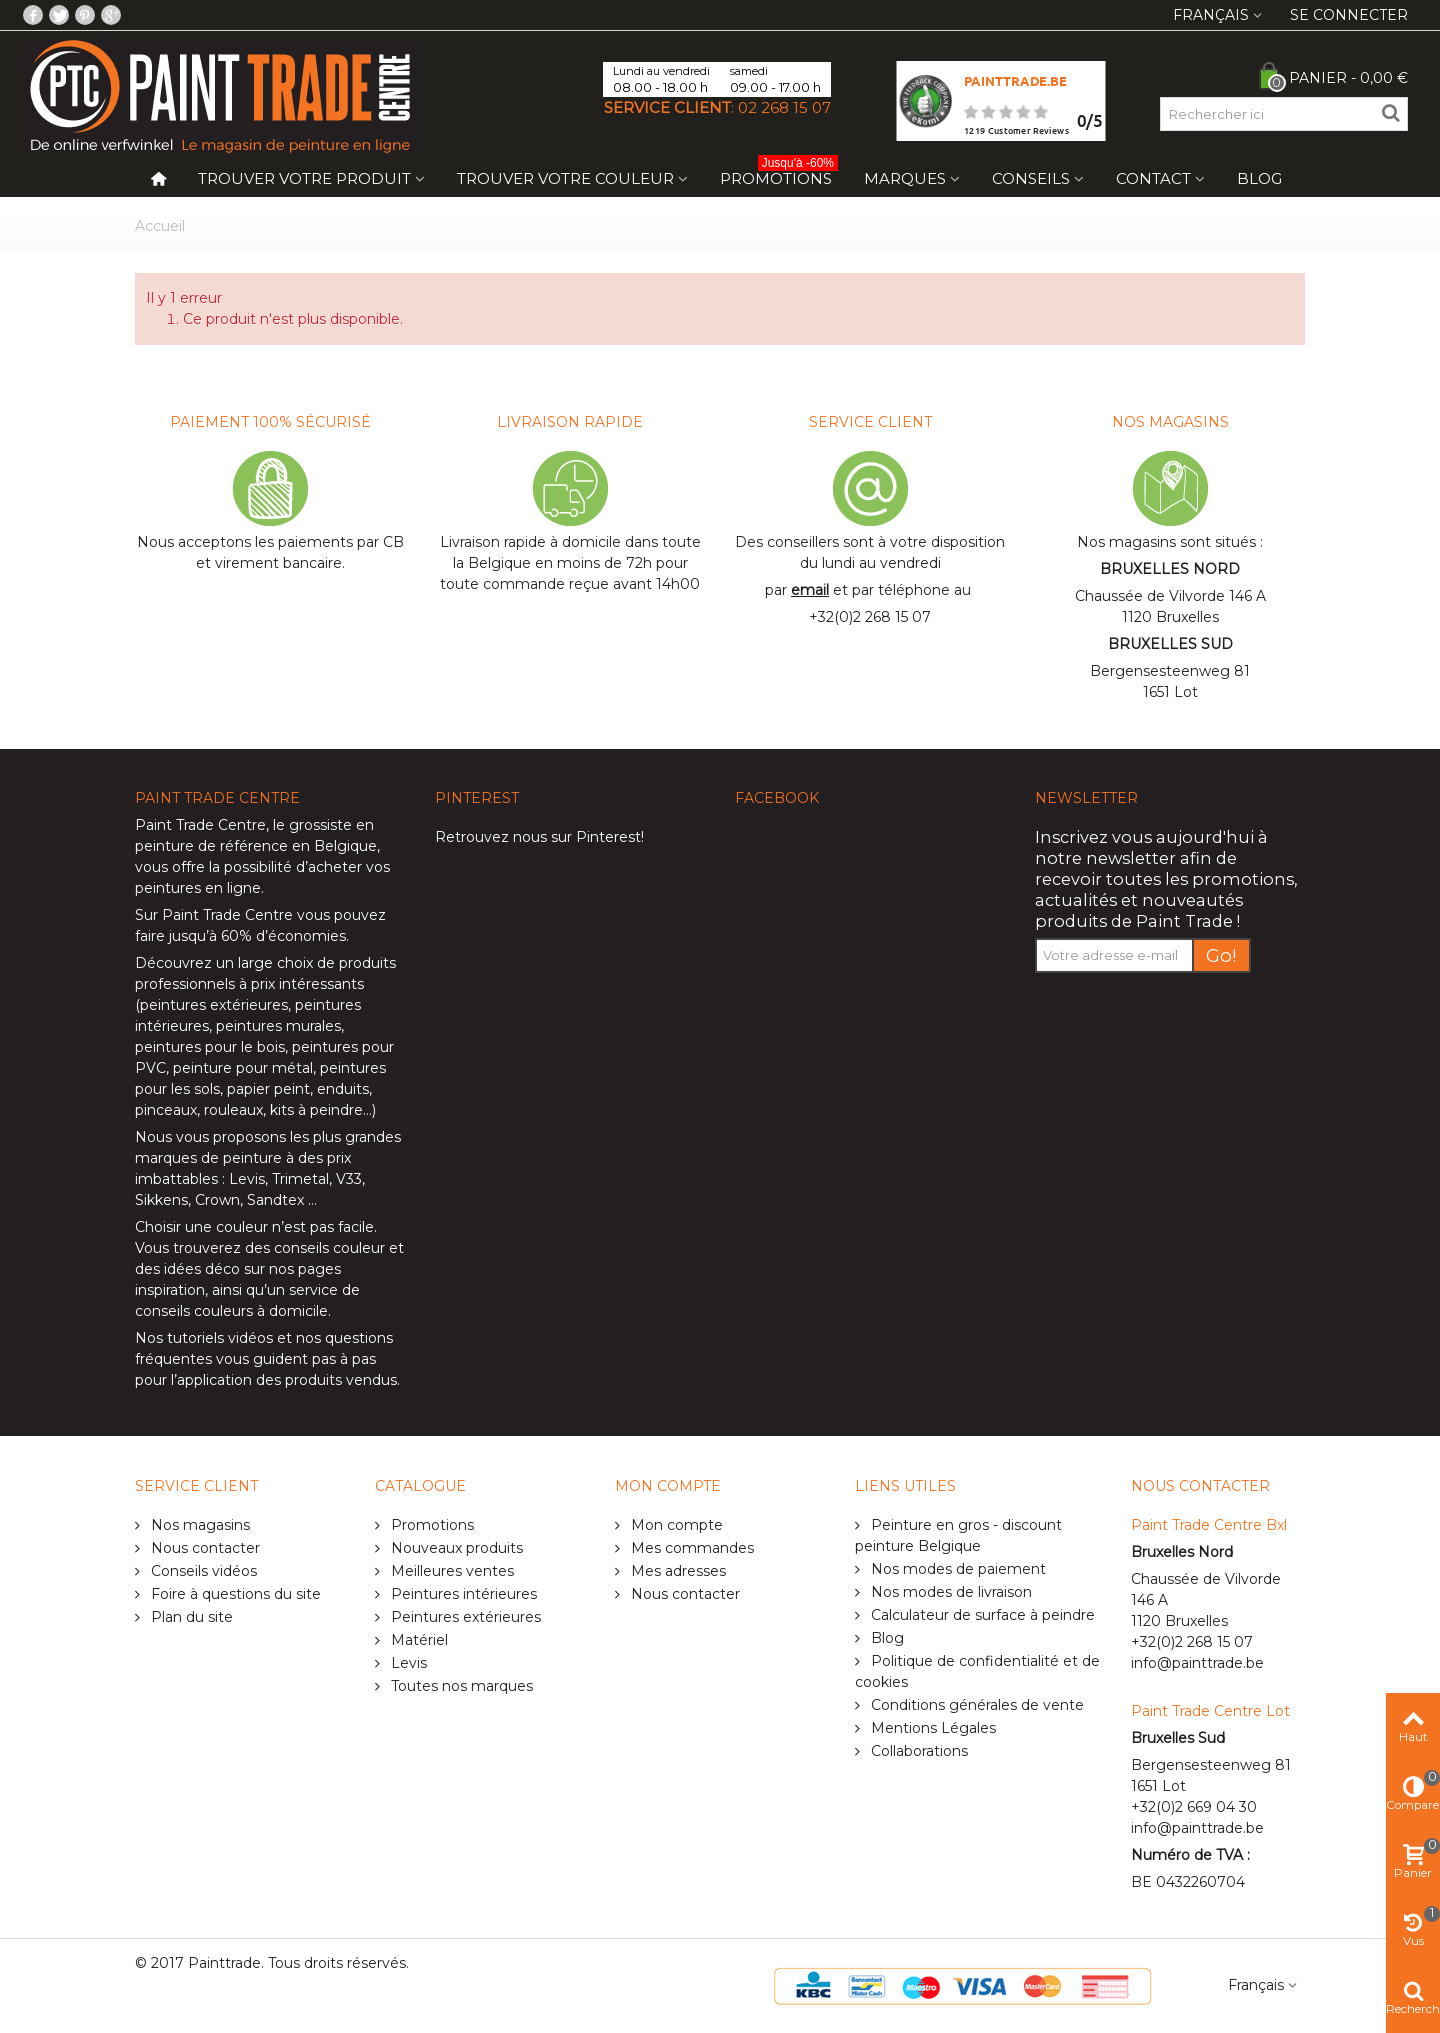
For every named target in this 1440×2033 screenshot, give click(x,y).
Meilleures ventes (450, 1571)
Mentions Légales (931, 1728)
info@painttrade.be (1197, 1663)
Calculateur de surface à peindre (981, 1615)
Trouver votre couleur (565, 178)
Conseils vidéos (202, 1571)
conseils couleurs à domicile (231, 1311)
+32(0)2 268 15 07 (870, 617)
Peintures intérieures (462, 1594)
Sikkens (161, 1200)
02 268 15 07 (784, 107)
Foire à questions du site (234, 1594)
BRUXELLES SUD (1170, 644)
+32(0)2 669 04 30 (1194, 1807)
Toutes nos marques (460, 1686)
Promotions (779, 174)
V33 (349, 1179)
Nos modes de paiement (956, 1569)
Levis (247, 1179)
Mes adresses (676, 1571)
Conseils (1031, 178)
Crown (217, 1200)
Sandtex (275, 1200)
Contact (1153, 178)
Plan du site (190, 1617)
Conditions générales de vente (975, 1705)
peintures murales (278, 1026)
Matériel (417, 1640)
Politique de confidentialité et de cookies (977, 1671)
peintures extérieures (214, 1005)
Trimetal (300, 1179)
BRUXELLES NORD (1170, 569)
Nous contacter (203, 1548)
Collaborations (917, 1751)
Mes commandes (690, 1548)
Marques (905, 178)
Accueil (160, 226)
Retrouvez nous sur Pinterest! (539, 837)
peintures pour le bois (210, 1047)
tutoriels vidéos (220, 1338)
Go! (1221, 955)
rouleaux (233, 1110)
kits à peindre (316, 1110)
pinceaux (166, 1110)
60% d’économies (283, 936)
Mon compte (675, 1525)
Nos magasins (198, 1525)
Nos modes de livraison (949, 1592)
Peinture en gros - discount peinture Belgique (958, 1535)
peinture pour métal (243, 1068)
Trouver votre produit (304, 178)
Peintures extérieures (464, 1617)
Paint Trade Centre (200, 825)
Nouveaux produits (455, 1548)
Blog (1259, 178)
